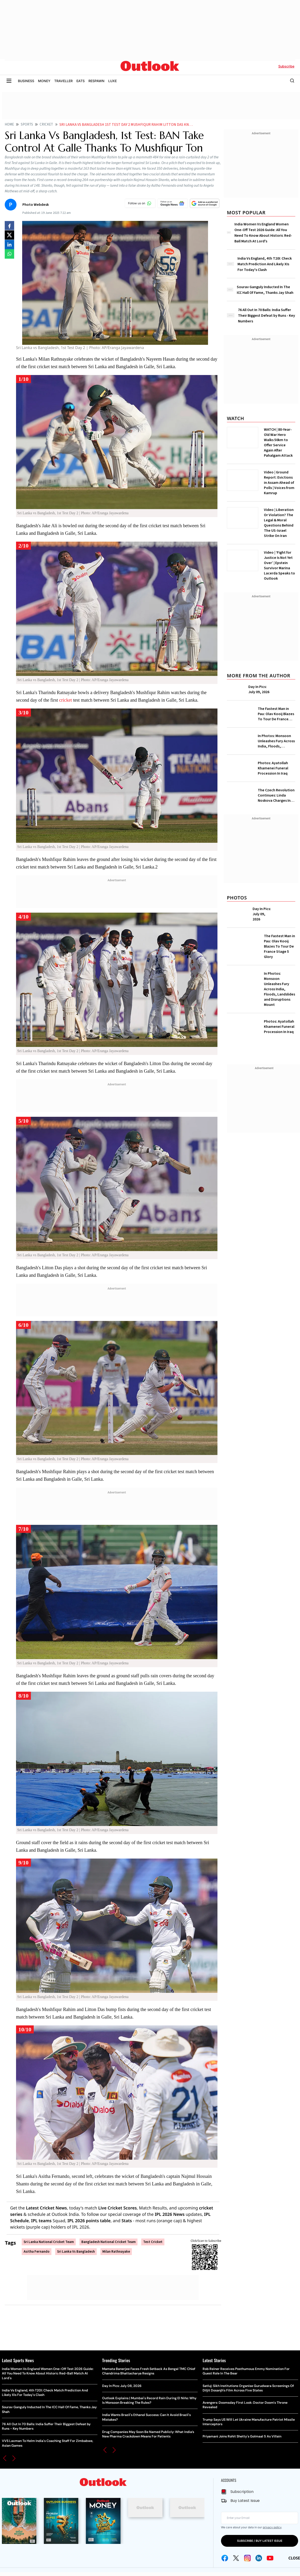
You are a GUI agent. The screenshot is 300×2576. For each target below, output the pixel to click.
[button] (5, 2458)
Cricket (46, 124)
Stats (126, 2220)
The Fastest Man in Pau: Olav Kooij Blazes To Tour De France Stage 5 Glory (276, 714)
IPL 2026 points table (89, 2220)
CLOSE (294, 2558)
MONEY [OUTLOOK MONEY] (44, 81)
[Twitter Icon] (236, 2558)
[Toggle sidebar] (9, 80)
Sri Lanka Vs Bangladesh (76, 2251)
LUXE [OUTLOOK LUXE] (112, 81)
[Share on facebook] (9, 225)
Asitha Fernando (37, 2251)
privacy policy (272, 2527)
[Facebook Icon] (225, 2558)
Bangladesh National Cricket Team (108, 2241)
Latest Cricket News (46, 2208)
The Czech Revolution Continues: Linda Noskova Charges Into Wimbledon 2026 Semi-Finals (276, 795)
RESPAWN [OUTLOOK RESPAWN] (96, 81)
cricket (65, 700)
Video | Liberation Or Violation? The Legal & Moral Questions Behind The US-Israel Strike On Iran (279, 522)
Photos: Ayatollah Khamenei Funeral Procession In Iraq (273, 768)
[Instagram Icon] (247, 2558)
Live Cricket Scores (117, 2208)
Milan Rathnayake (116, 2251)
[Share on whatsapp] (9, 254)
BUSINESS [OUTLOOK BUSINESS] (26, 81)
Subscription (242, 2491)
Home (9, 124)
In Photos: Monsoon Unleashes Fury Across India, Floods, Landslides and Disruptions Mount (276, 741)
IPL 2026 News (169, 2214)
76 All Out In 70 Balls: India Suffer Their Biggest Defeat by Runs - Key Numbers (266, 315)
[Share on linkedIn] (9, 244)
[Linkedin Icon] (258, 2558)
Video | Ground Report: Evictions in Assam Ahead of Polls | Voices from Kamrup (279, 483)
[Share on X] (9, 235)
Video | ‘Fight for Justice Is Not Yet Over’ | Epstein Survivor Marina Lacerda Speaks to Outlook (279, 565)
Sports (27, 124)
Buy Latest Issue (245, 2500)
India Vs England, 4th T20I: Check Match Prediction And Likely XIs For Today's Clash (265, 264)
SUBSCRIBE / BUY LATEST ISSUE (259, 2540)
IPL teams (41, 2220)
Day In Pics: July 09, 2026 (258, 689)
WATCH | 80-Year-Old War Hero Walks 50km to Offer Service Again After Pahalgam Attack (278, 442)
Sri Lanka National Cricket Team (49, 2241)
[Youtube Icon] (270, 2558)
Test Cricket (152, 2241)
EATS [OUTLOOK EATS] (80, 81)
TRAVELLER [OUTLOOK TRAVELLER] (63, 81)
